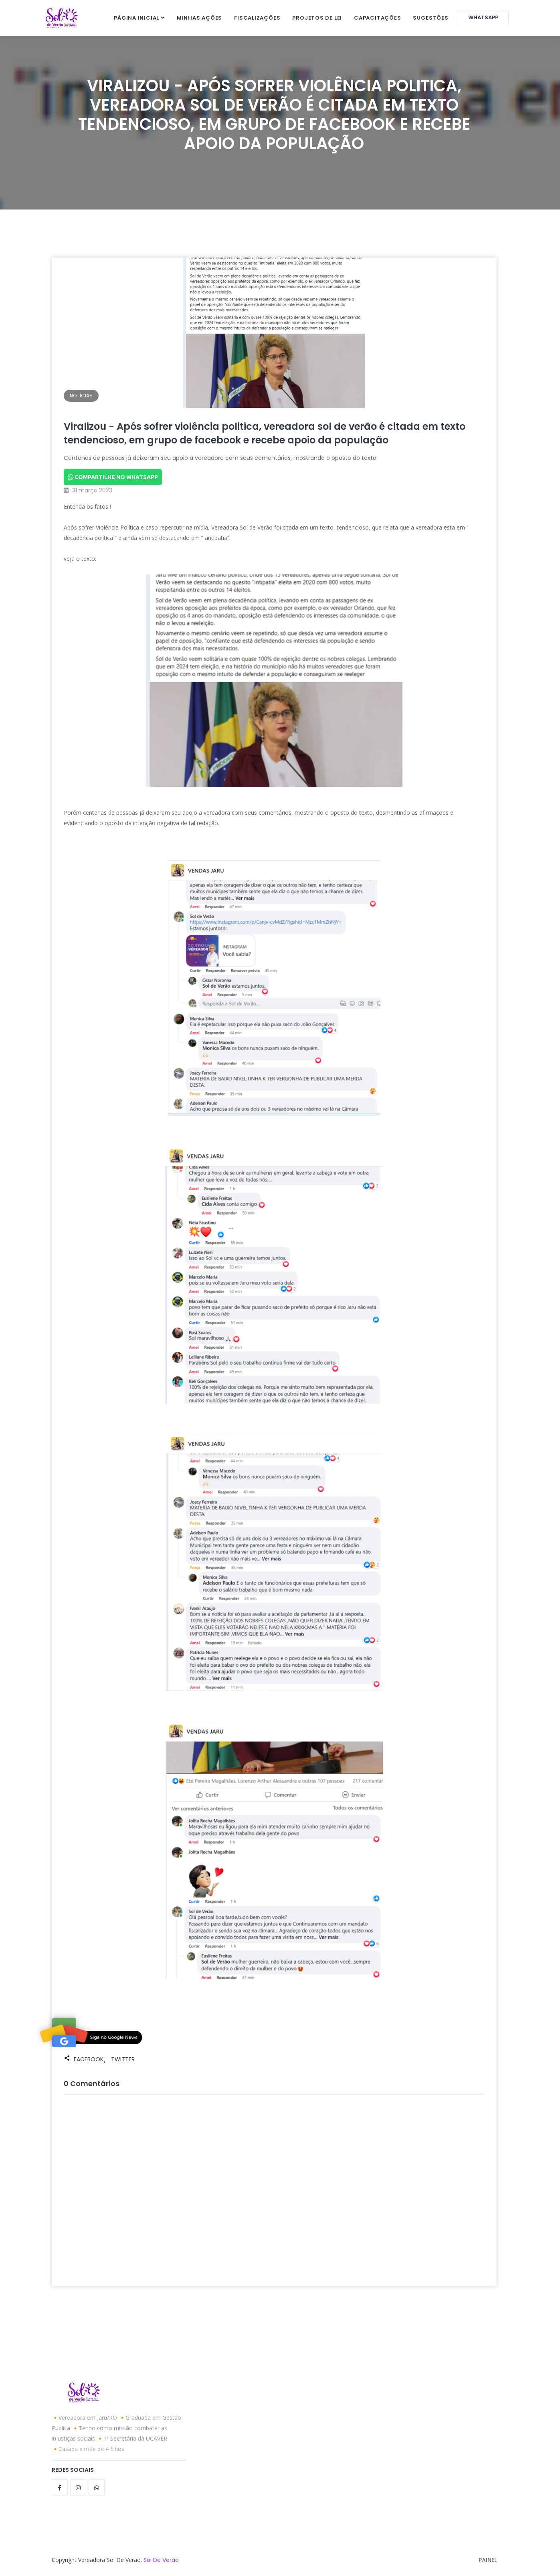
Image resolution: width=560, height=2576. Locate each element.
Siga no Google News (113, 2037)
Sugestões (430, 18)
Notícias (81, 395)
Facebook (88, 2059)
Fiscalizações (257, 18)
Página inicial (136, 18)
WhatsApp (483, 17)
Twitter (123, 2059)
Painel (488, 2560)
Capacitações (377, 18)
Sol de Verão (161, 2560)
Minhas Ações (199, 18)
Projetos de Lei (317, 18)
